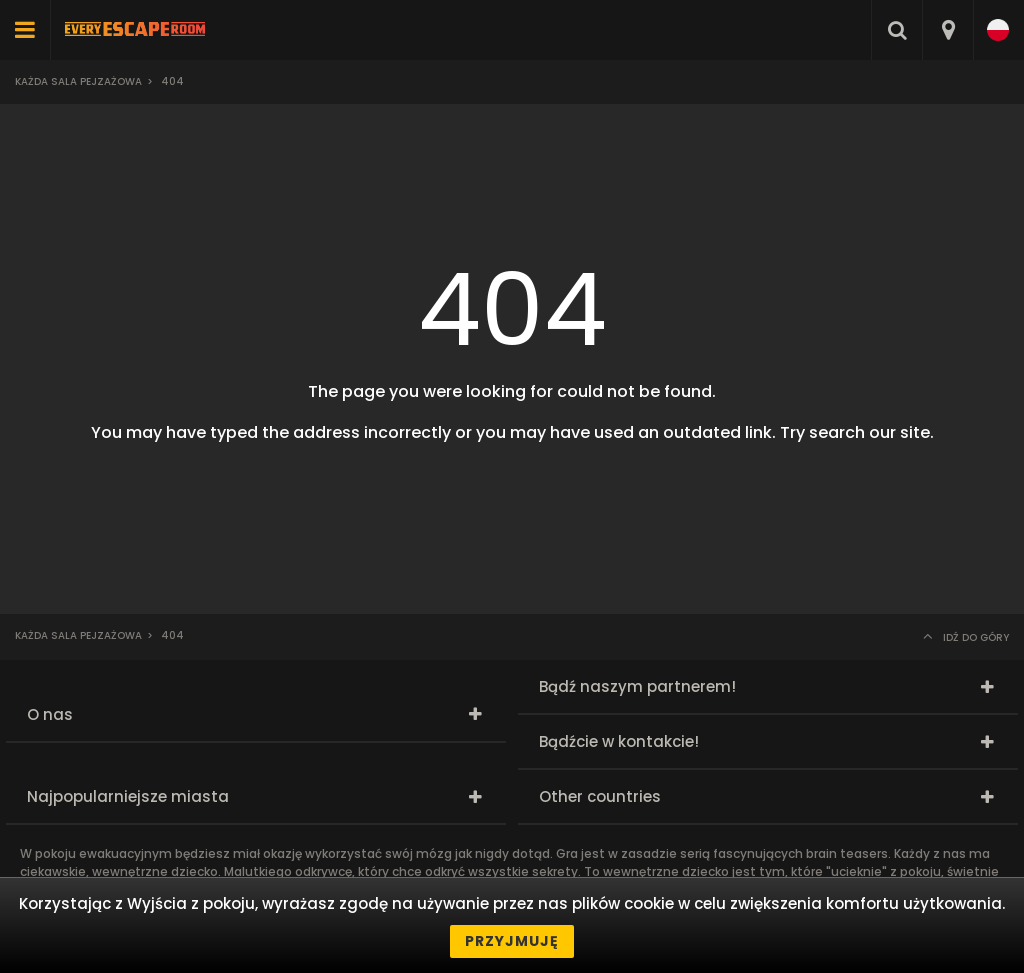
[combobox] (947, 30)
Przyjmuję (512, 941)
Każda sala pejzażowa (78, 81)
